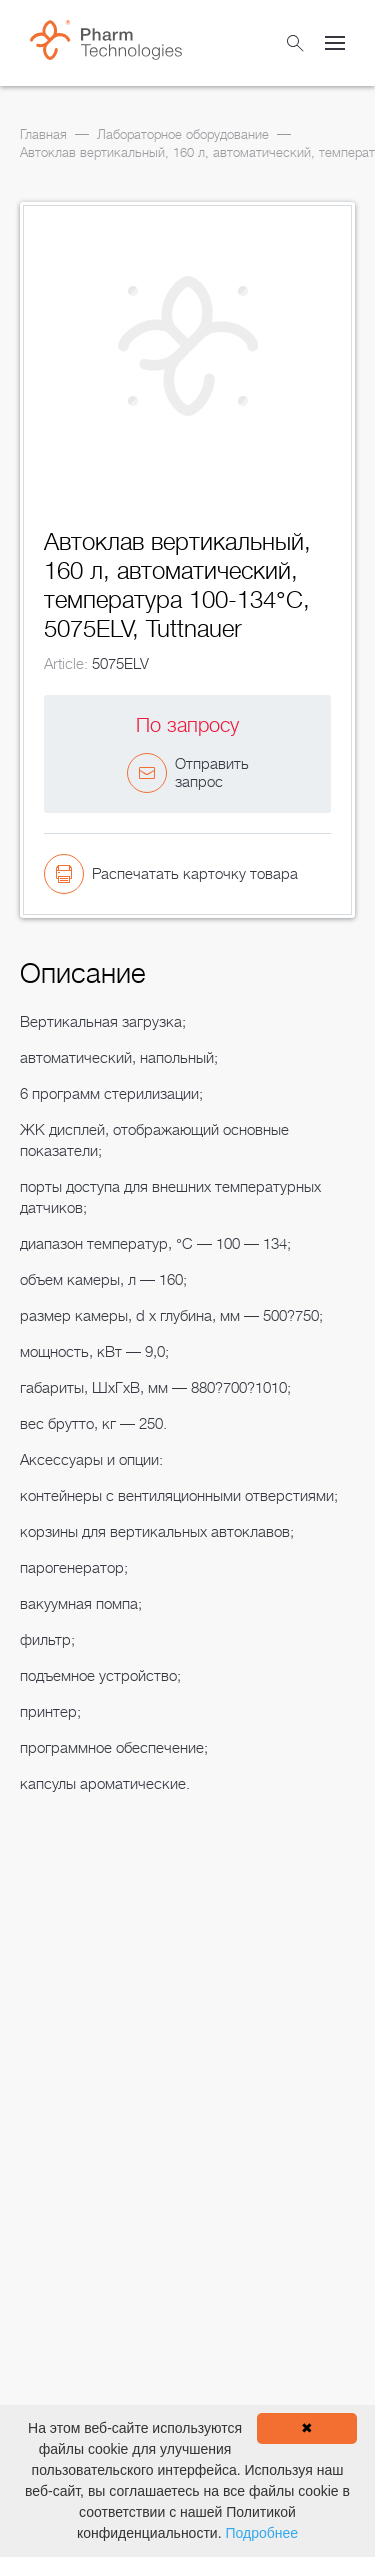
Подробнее (261, 2533)
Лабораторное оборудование (183, 134)
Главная (43, 134)
